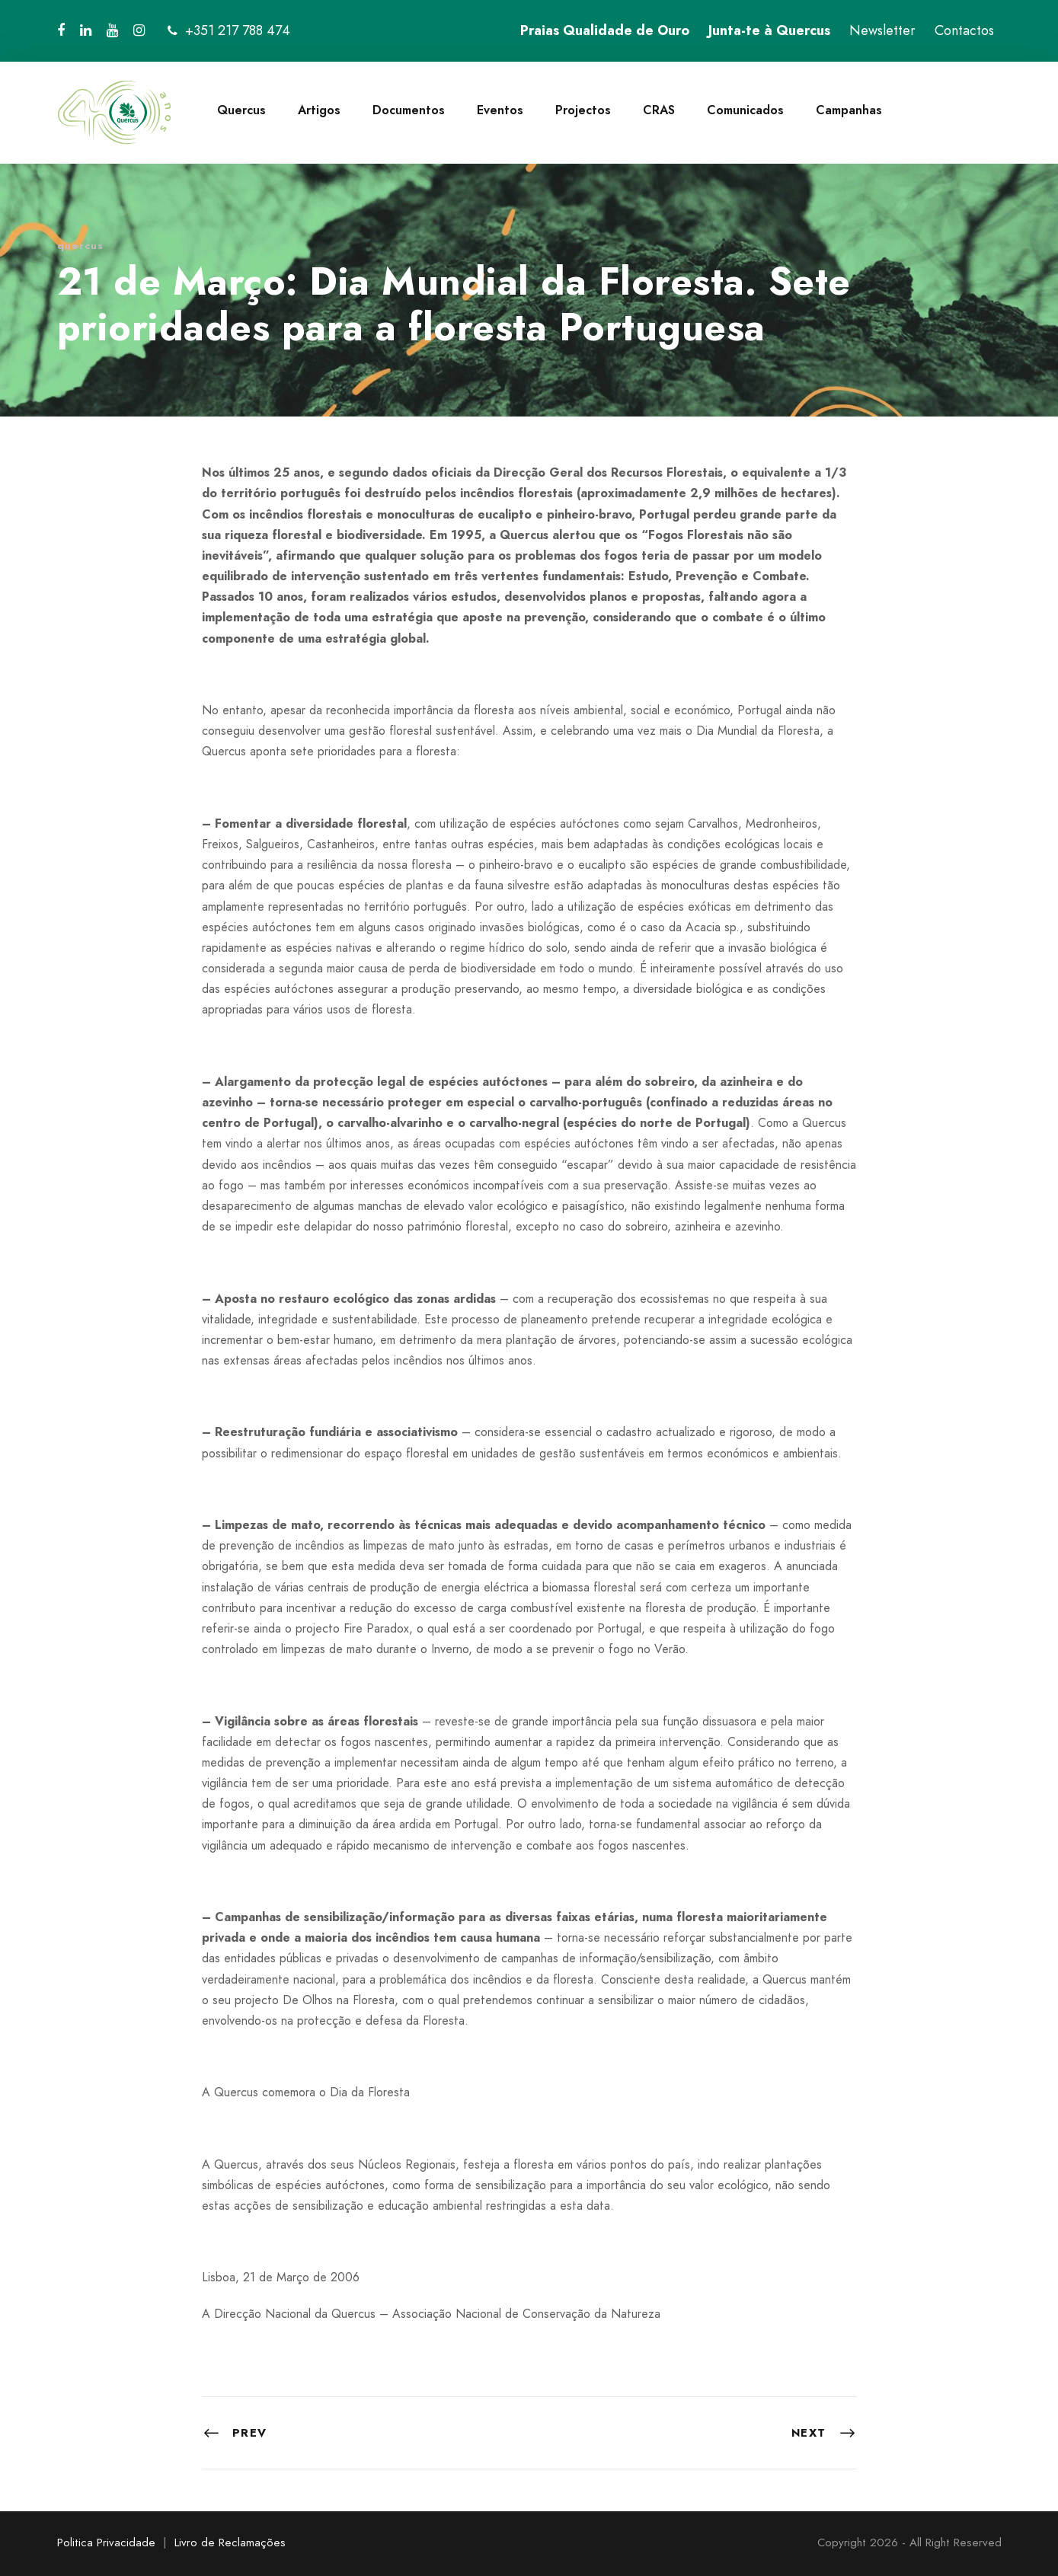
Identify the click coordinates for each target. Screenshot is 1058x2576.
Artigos (319, 110)
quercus (80, 245)
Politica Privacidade (106, 2542)
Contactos (964, 30)
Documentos (408, 110)
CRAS (659, 110)
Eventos (500, 110)
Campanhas (849, 110)
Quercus (241, 110)
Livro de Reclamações (230, 2542)
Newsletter (882, 30)
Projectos (583, 110)
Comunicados (745, 110)
